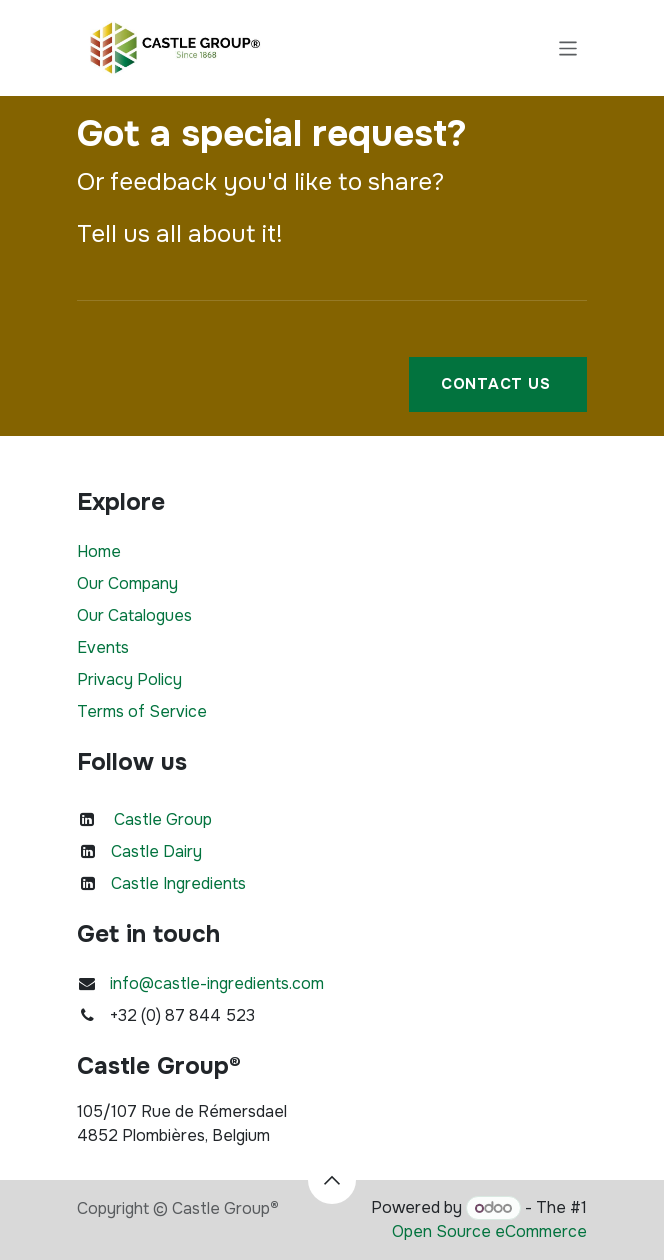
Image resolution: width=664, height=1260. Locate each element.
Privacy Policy (129, 679)
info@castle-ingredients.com (217, 983)
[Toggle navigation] (568, 47)
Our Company (127, 583)
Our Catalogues (134, 615)
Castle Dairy (156, 851)
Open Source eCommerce (489, 1231)
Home (99, 551)
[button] (332, 1180)
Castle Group (163, 819)
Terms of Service (142, 711)
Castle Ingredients (178, 883)
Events (103, 647)
